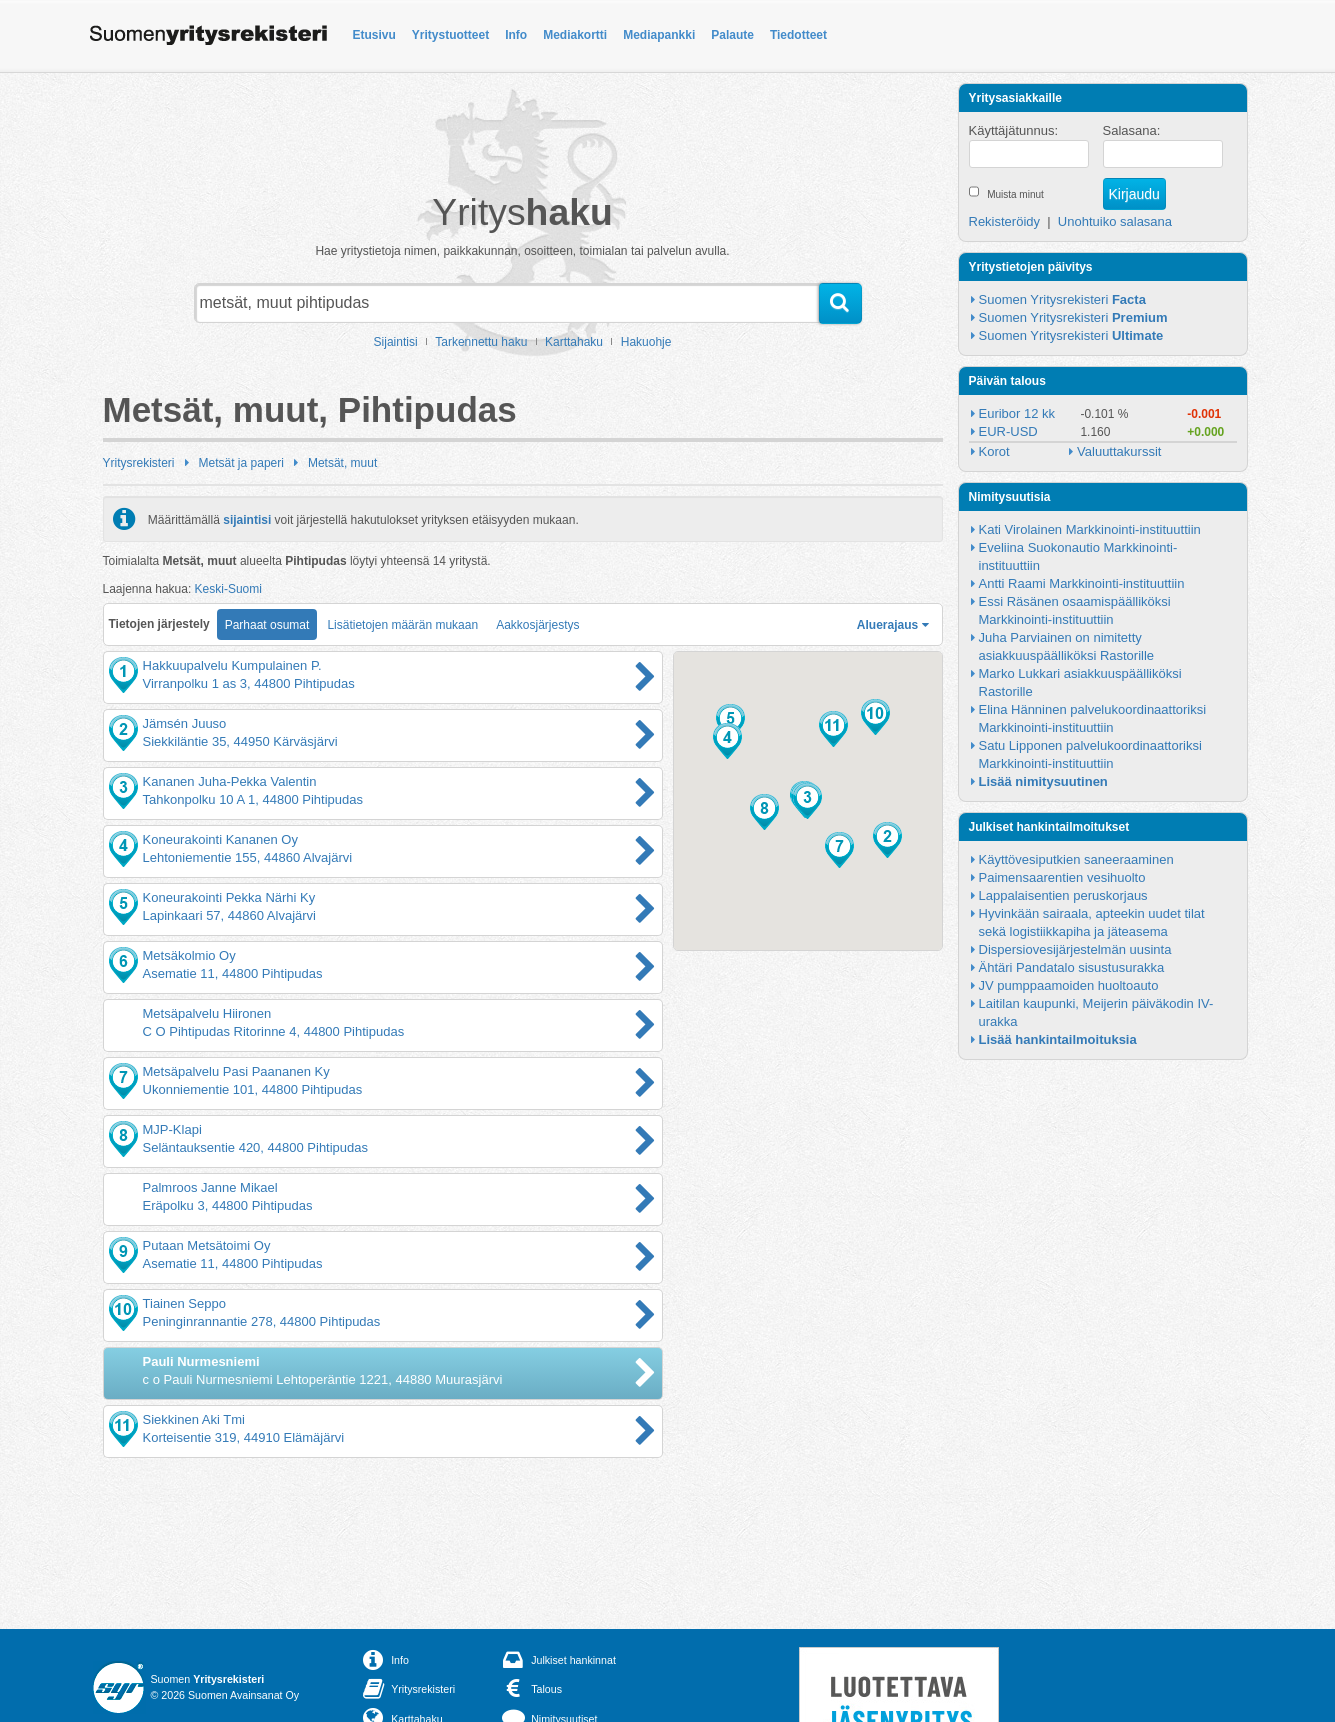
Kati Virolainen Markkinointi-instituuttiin (1090, 529)
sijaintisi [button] (247, 519)
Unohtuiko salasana (1115, 221)
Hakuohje (646, 342)
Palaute (732, 35)
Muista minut (1015, 194)
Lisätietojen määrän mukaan (402, 625)
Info (516, 35)
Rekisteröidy (1005, 221)
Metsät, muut (342, 463)
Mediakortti (575, 35)
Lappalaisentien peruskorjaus (1063, 895)
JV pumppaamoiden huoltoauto (1069, 985)
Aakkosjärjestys (537, 625)
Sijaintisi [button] (396, 342)
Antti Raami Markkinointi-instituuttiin (1082, 583)
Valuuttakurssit (1119, 451)
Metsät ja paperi (241, 463)
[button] (887, 840)
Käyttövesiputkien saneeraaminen (1076, 859)
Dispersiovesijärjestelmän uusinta (1075, 949)
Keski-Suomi (228, 589)
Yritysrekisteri (139, 463)
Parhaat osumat (267, 625)
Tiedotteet (798, 35)
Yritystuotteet (450, 35)
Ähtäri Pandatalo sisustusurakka (1072, 967)
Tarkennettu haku (481, 342)
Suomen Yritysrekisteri (1062, 299)
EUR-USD (1008, 431)
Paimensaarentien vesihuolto (1062, 877)
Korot (994, 451)
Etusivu (374, 35)
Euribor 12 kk (1017, 413)
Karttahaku (574, 342)
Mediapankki (659, 35)
